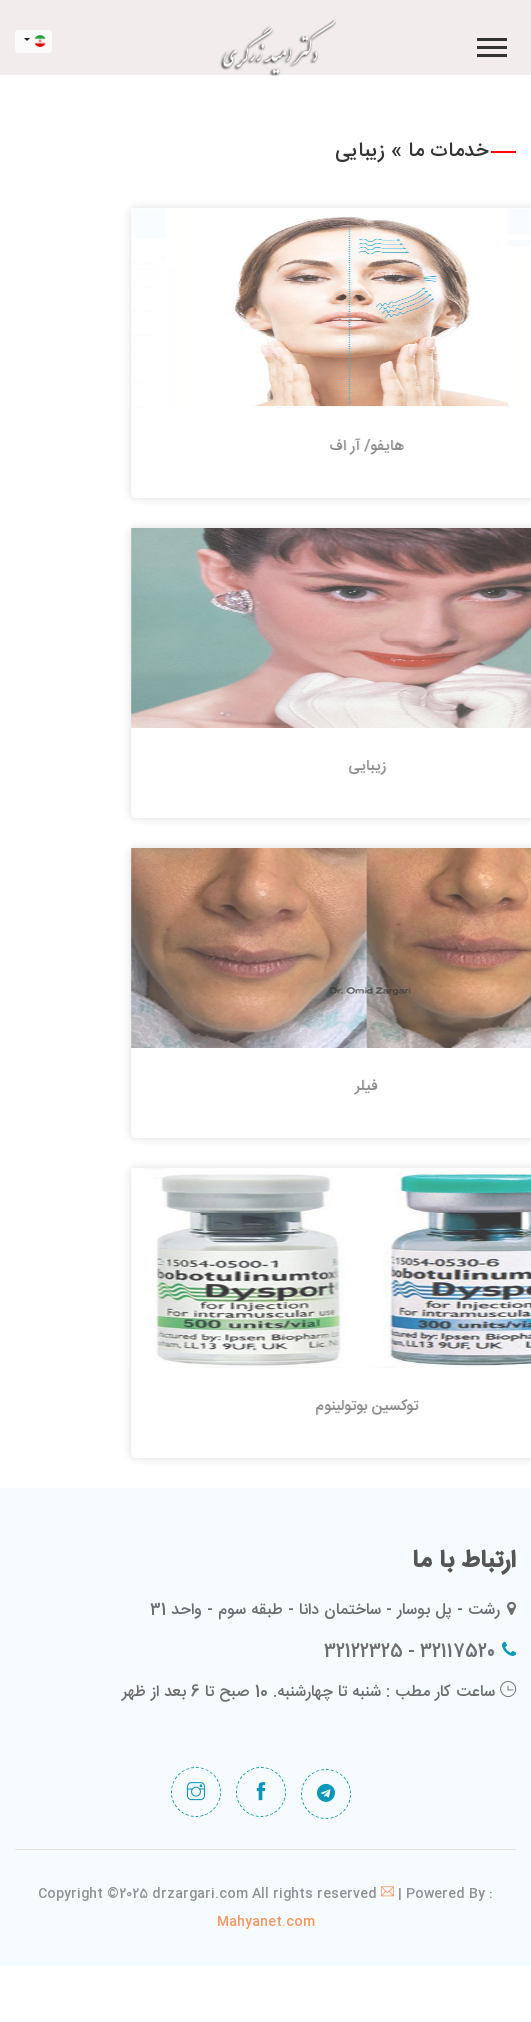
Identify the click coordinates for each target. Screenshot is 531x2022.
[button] (490, 43)
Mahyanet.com (266, 1922)
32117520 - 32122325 (409, 1652)
